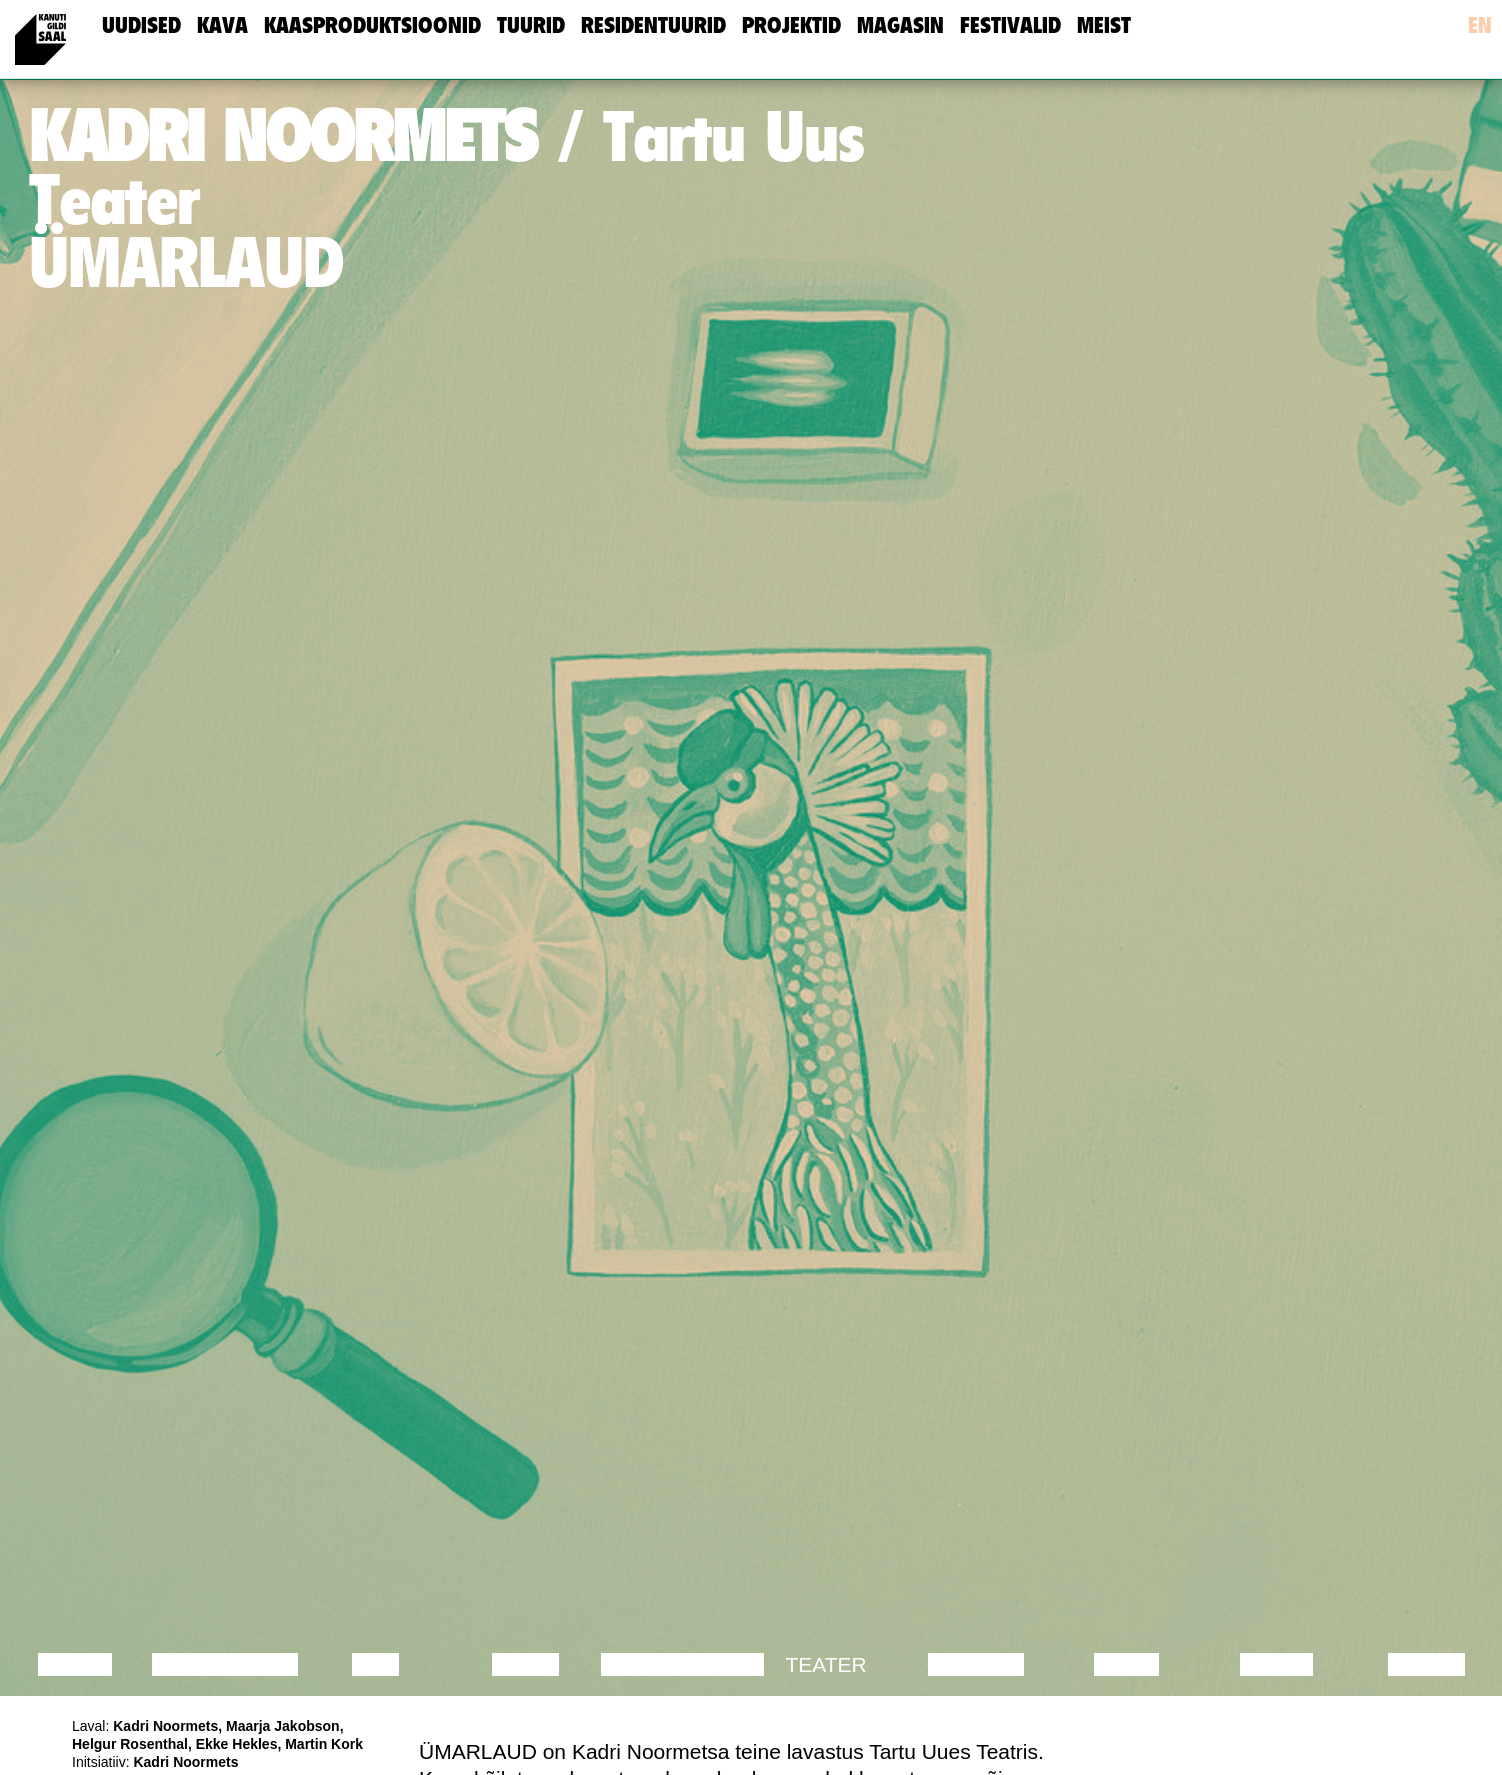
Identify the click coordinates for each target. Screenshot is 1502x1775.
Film (376, 1664)
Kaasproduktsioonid (372, 25)
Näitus (1426, 1664)
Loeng (75, 1664)
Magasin (900, 25)
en (1480, 25)
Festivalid (1010, 25)
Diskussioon (225, 1664)
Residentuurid (653, 25)
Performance (682, 1664)
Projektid (791, 25)
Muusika (976, 1664)
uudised (141, 25)
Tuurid (531, 25)
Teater (825, 1664)
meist (1104, 25)
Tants (525, 1664)
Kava (222, 25)
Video (1126, 1664)
